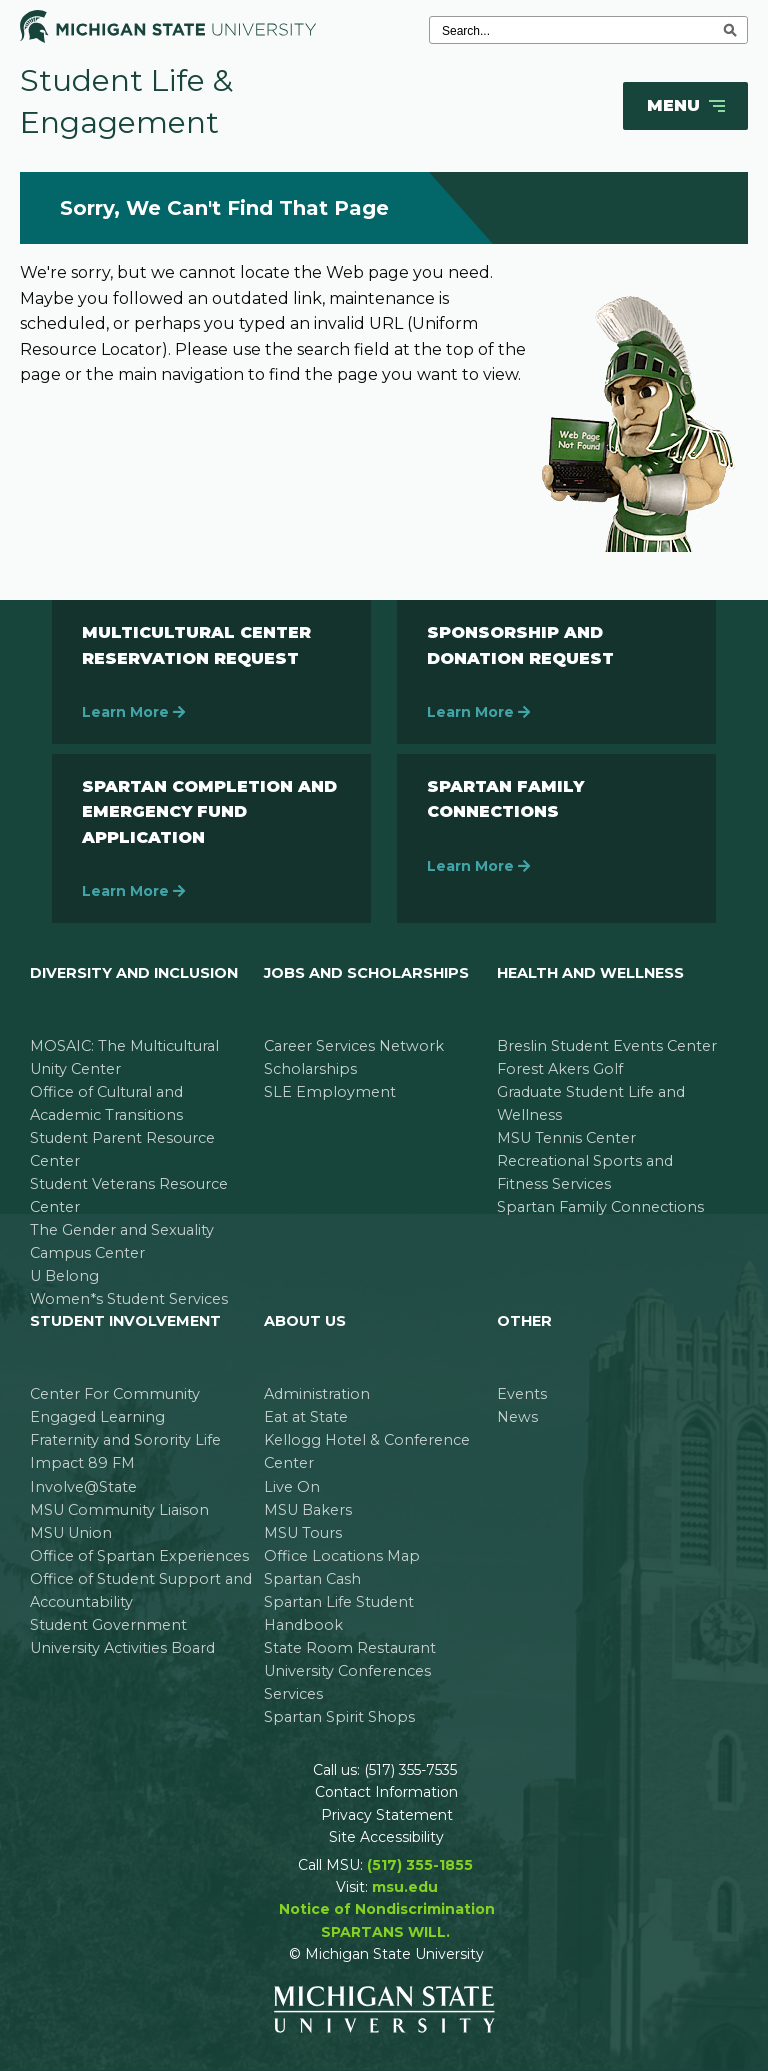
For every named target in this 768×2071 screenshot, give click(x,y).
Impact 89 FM (82, 1463)
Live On (292, 1487)
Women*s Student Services (129, 1299)
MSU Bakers (308, 1510)
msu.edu (405, 1887)
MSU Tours (303, 1533)
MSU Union (71, 1533)
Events (522, 1394)
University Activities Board (122, 1648)
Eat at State (306, 1417)
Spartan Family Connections (600, 1207)
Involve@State (83, 1487)
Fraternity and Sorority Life (125, 1440)
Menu (688, 106)
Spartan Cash (312, 1579)
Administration (317, 1394)
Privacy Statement (387, 1815)
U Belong (64, 1276)
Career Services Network (354, 1046)
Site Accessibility (386, 1837)
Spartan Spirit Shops (339, 1717)
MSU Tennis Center (566, 1138)
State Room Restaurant (350, 1648)
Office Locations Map (342, 1556)
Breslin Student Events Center (607, 1046)
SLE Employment (330, 1092)
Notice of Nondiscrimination (387, 1909)
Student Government (108, 1625)
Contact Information (386, 1792)
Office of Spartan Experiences (139, 1556)
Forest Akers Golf (560, 1069)
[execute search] (730, 30)
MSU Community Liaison (119, 1510)
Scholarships (310, 1069)
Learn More (133, 712)
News (517, 1417)
